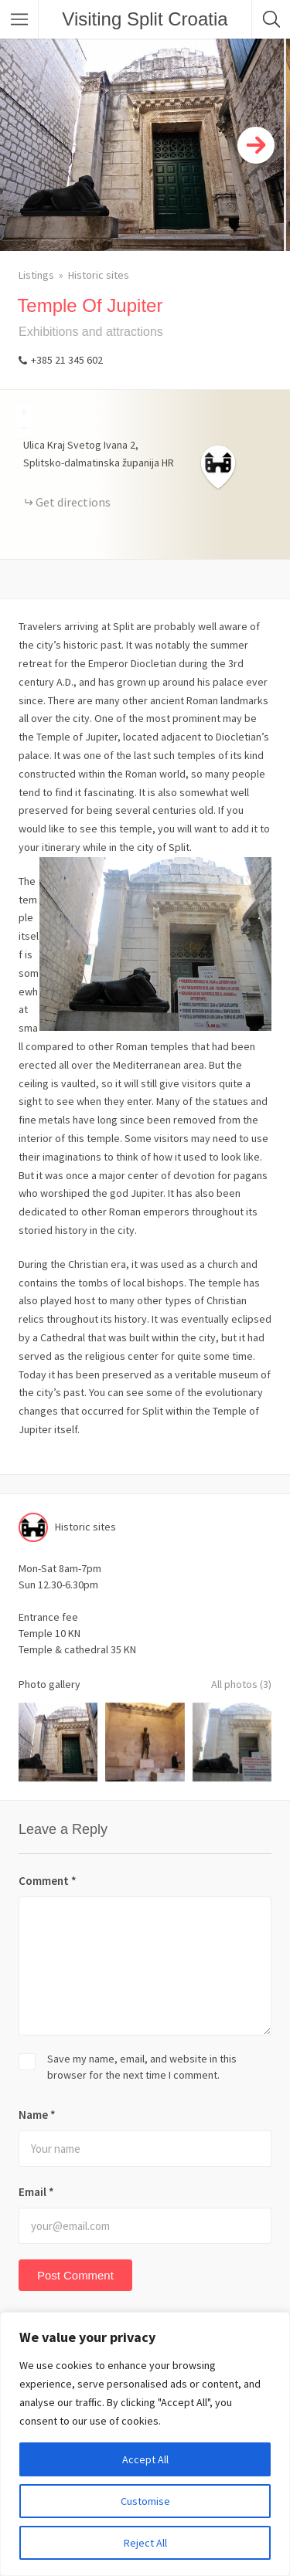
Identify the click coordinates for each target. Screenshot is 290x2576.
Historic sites (98, 275)
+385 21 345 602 (67, 360)
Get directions (73, 502)
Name (37, 2114)
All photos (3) (241, 1684)
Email (36, 2192)
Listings (36, 275)
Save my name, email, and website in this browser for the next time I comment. (142, 2067)
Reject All (145, 2543)
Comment (48, 1880)
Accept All (145, 2459)
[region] (145, 2444)
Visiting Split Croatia (144, 18)
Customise (145, 2501)
